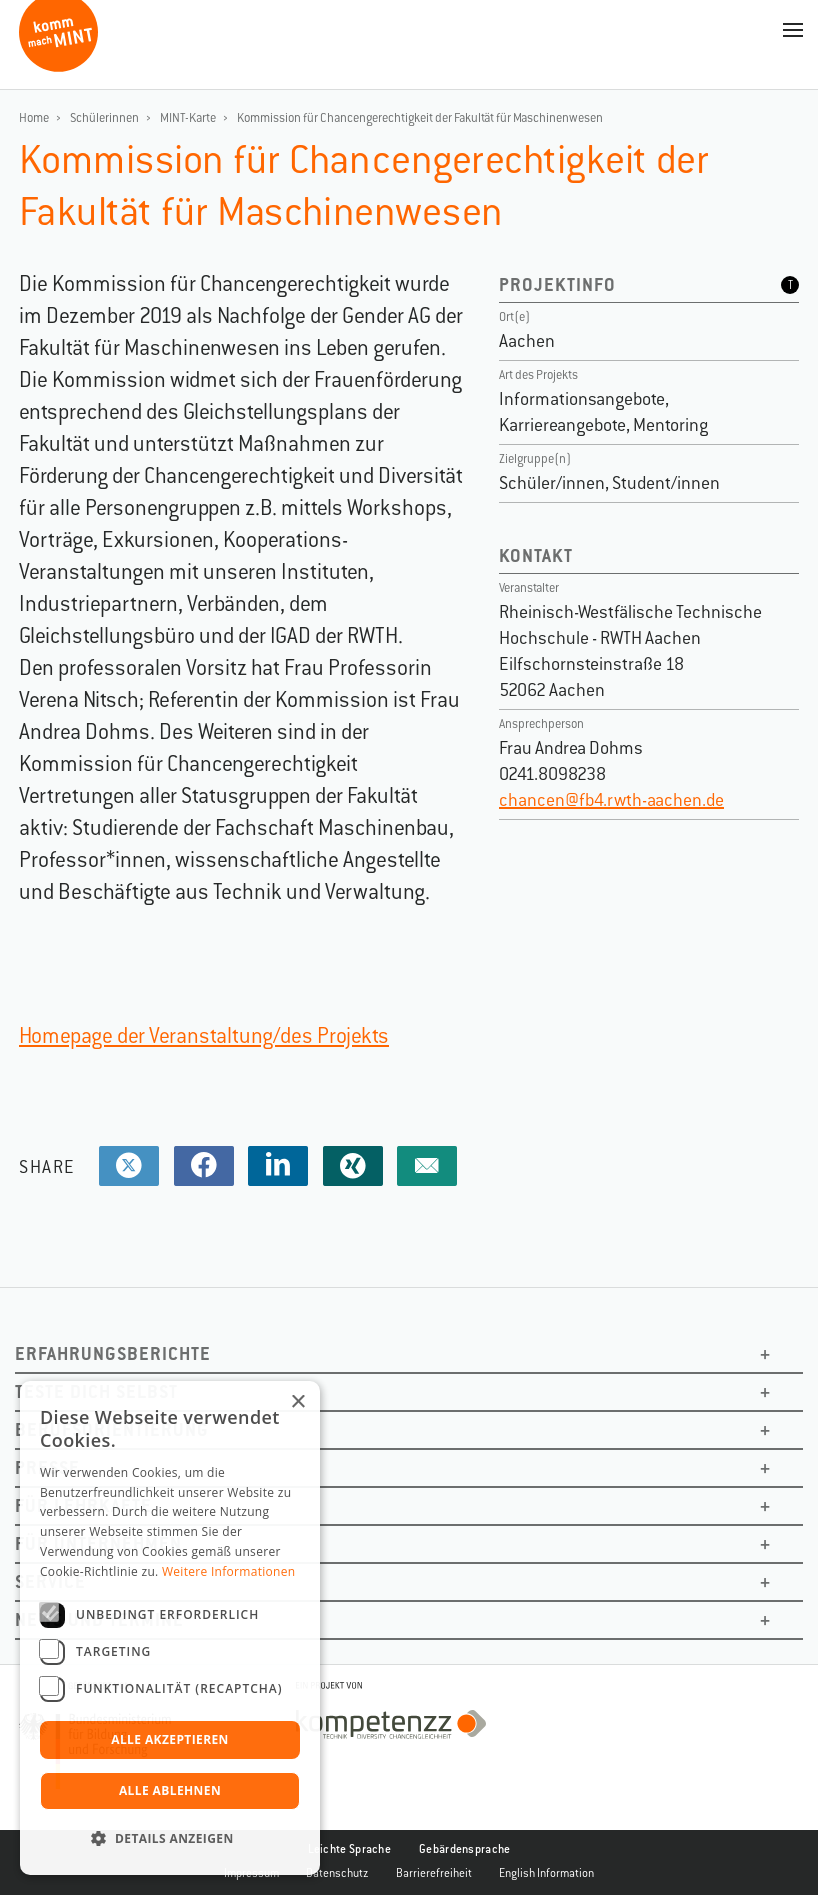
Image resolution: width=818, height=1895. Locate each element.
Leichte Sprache (350, 1849)
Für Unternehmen (98, 1543)
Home (34, 118)
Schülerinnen (104, 118)
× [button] (297, 1402)
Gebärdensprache (465, 1849)
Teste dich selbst (96, 1391)
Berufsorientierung (112, 1429)
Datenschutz (337, 1873)
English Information (546, 1873)
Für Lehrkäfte (83, 1505)
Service (50, 1581)
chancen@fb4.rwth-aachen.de (611, 800)
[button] (170, 1839)
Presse (47, 1467)
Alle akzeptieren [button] (170, 1739)
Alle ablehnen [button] (170, 1790)
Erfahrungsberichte (113, 1353)
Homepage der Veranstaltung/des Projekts (204, 1035)
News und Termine (99, 1619)
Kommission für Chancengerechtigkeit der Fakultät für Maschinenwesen (420, 118)
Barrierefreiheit (434, 1873)
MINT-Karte (188, 118)
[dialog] (170, 1628)
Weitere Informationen (229, 1571)
